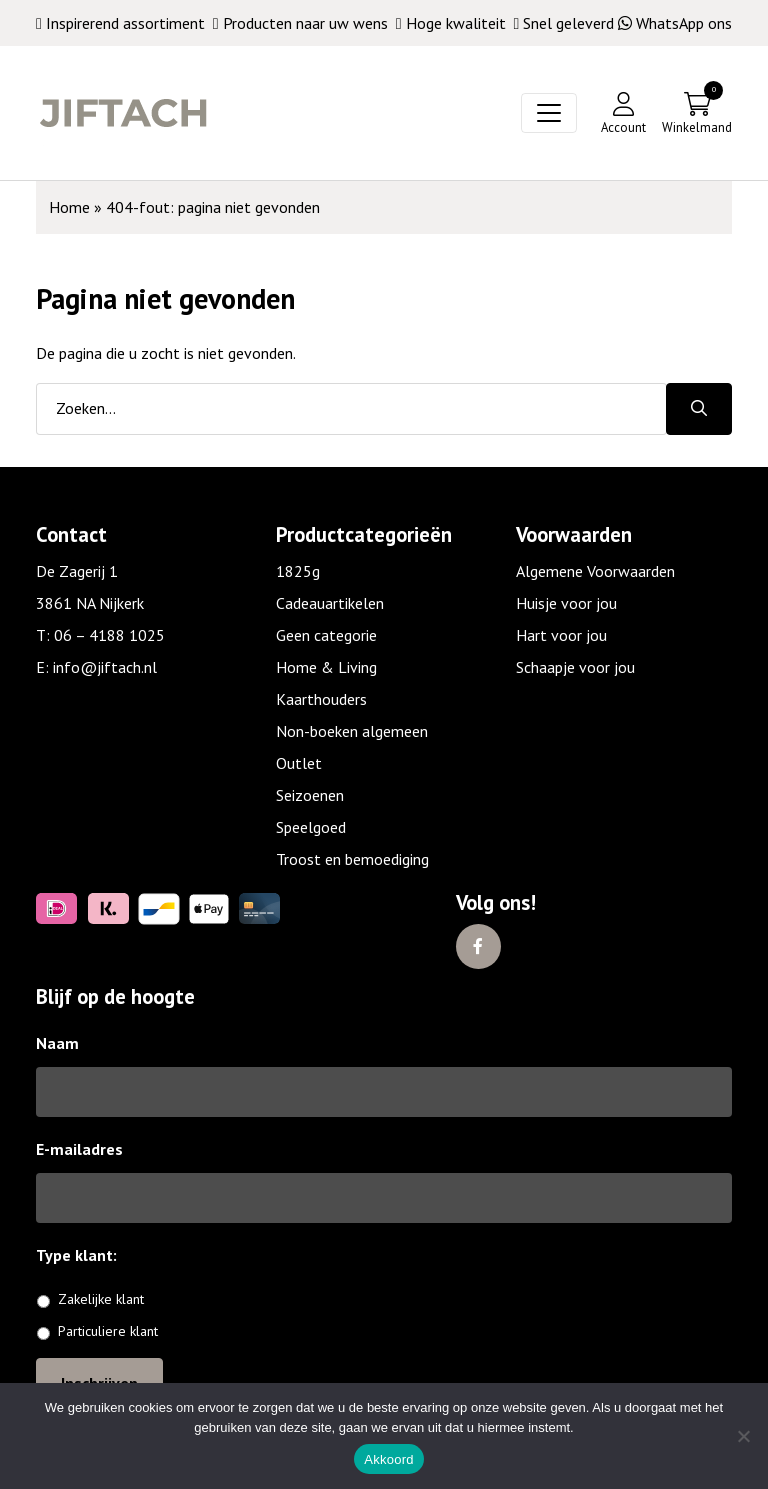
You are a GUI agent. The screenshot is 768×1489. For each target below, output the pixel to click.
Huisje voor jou (566, 603)
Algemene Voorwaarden (595, 571)
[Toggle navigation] (549, 113)
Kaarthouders (321, 699)
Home (69, 207)
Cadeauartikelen (330, 603)
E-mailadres (79, 1149)
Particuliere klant (108, 1331)
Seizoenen (310, 795)
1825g (298, 571)
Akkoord (388, 1459)
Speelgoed (311, 827)
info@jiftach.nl (105, 667)
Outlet (299, 763)
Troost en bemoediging (352, 859)
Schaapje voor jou (575, 667)
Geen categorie (326, 635)
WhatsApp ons (675, 23)
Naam (57, 1043)
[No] (743, 1436)
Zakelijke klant (101, 1299)
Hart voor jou (561, 635)
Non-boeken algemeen (352, 731)
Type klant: (84, 1255)
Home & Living (326, 667)
